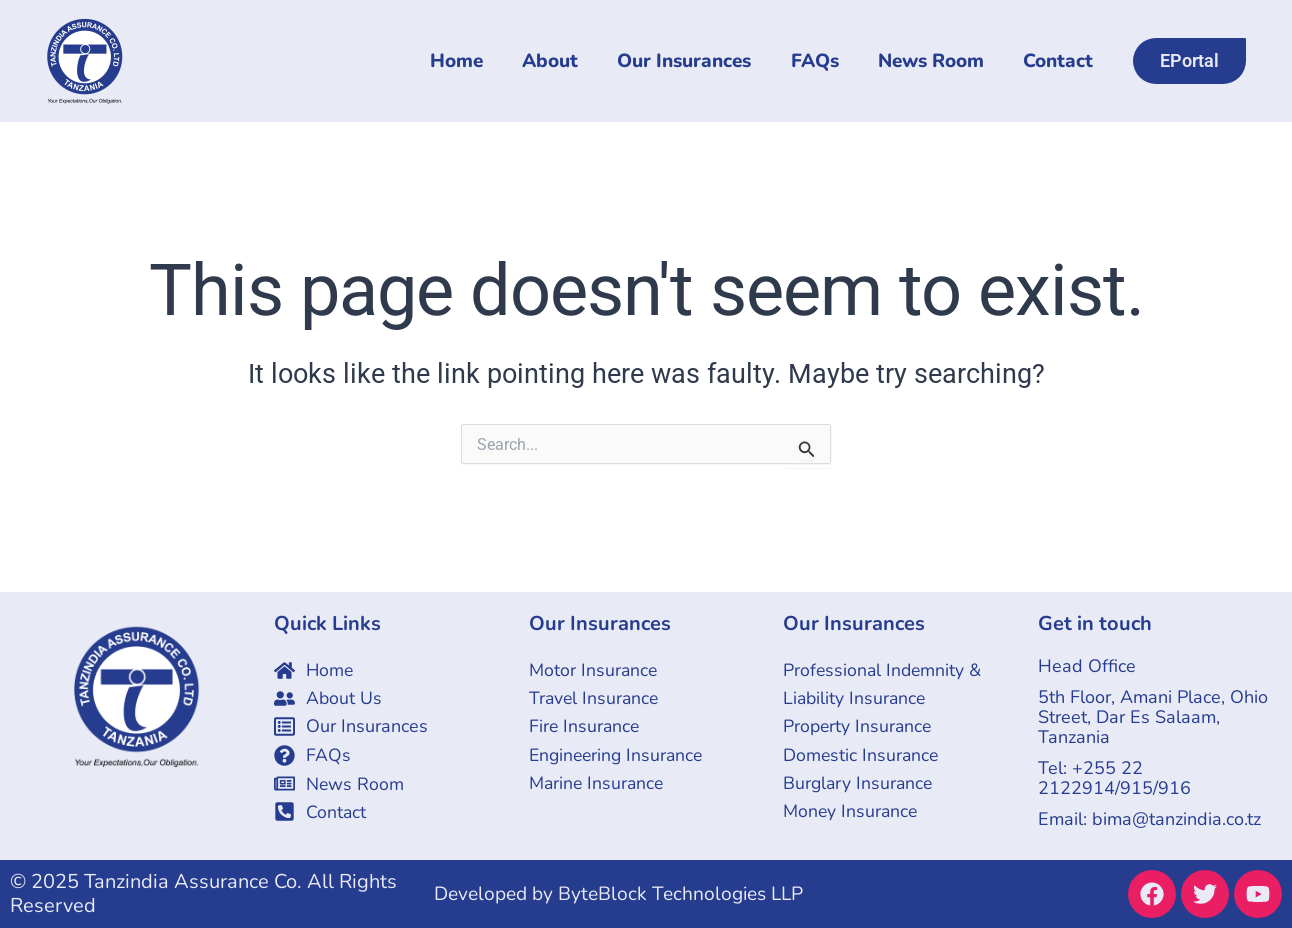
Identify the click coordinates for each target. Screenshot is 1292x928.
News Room (933, 61)
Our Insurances (689, 61)
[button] (1189, 61)
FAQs (818, 61)
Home (463, 61)
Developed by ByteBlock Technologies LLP (627, 892)
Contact (1059, 61)
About (556, 61)
